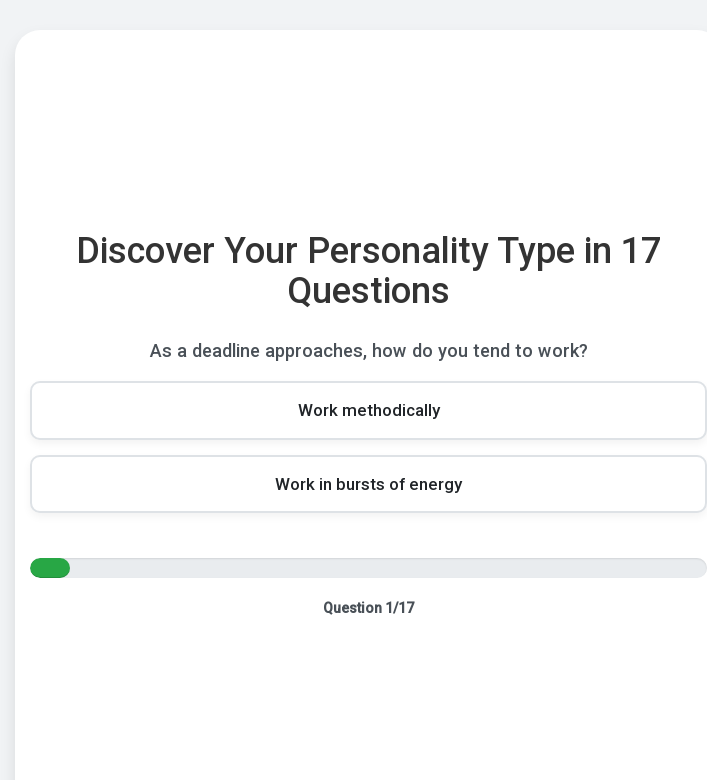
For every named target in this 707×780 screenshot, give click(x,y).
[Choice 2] (368, 484)
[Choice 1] (368, 410)
